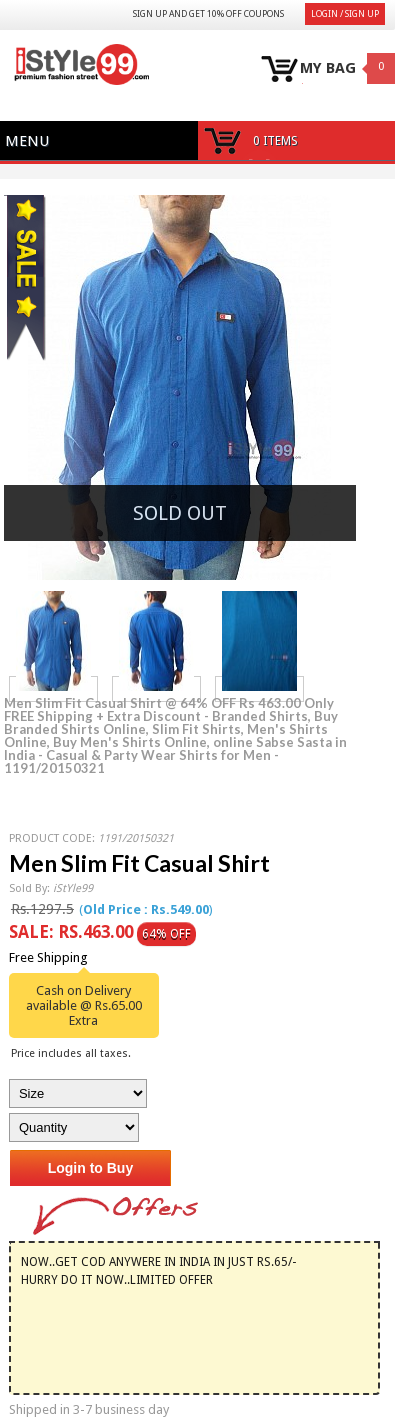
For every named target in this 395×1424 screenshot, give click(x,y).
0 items (275, 141)
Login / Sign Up (345, 14)
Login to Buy (91, 1168)
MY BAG (328, 68)
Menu (27, 141)
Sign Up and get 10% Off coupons (208, 14)
